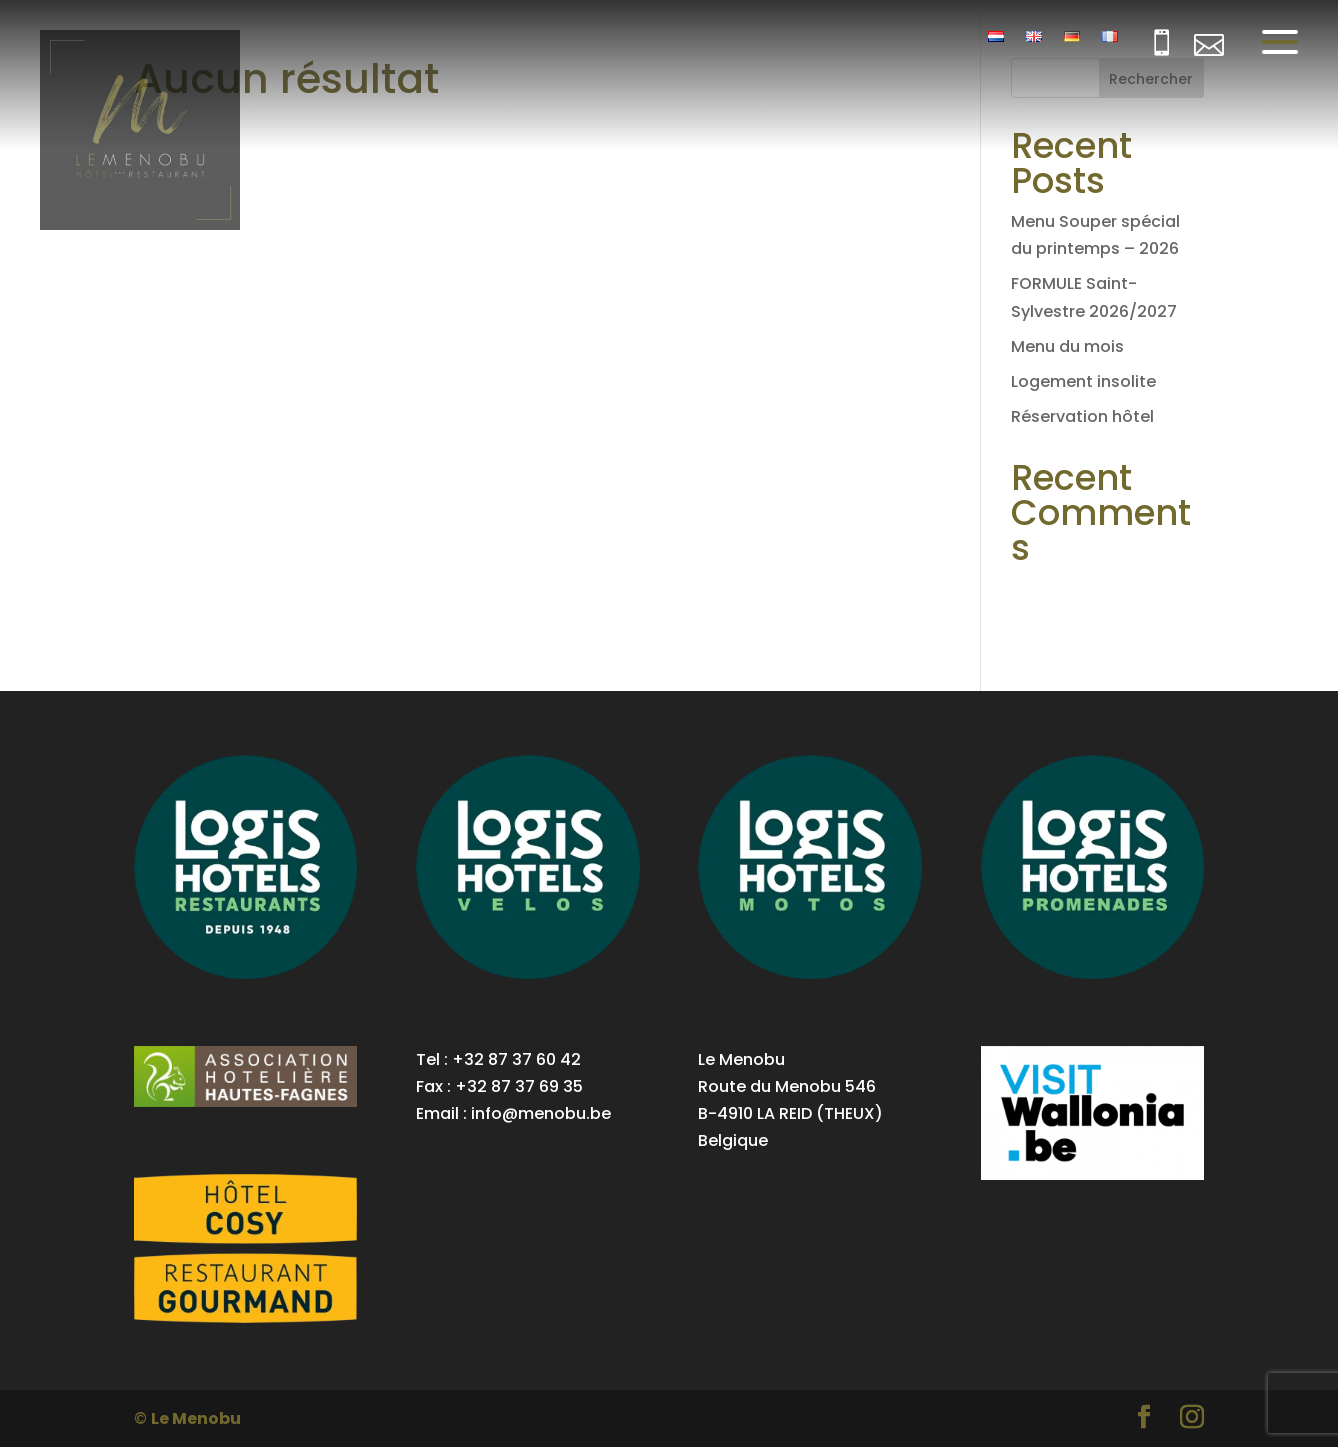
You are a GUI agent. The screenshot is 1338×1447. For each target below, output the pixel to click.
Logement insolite (1083, 381)
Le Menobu (196, 1418)
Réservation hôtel (1082, 416)
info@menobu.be (541, 1113)
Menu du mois (1067, 346)
